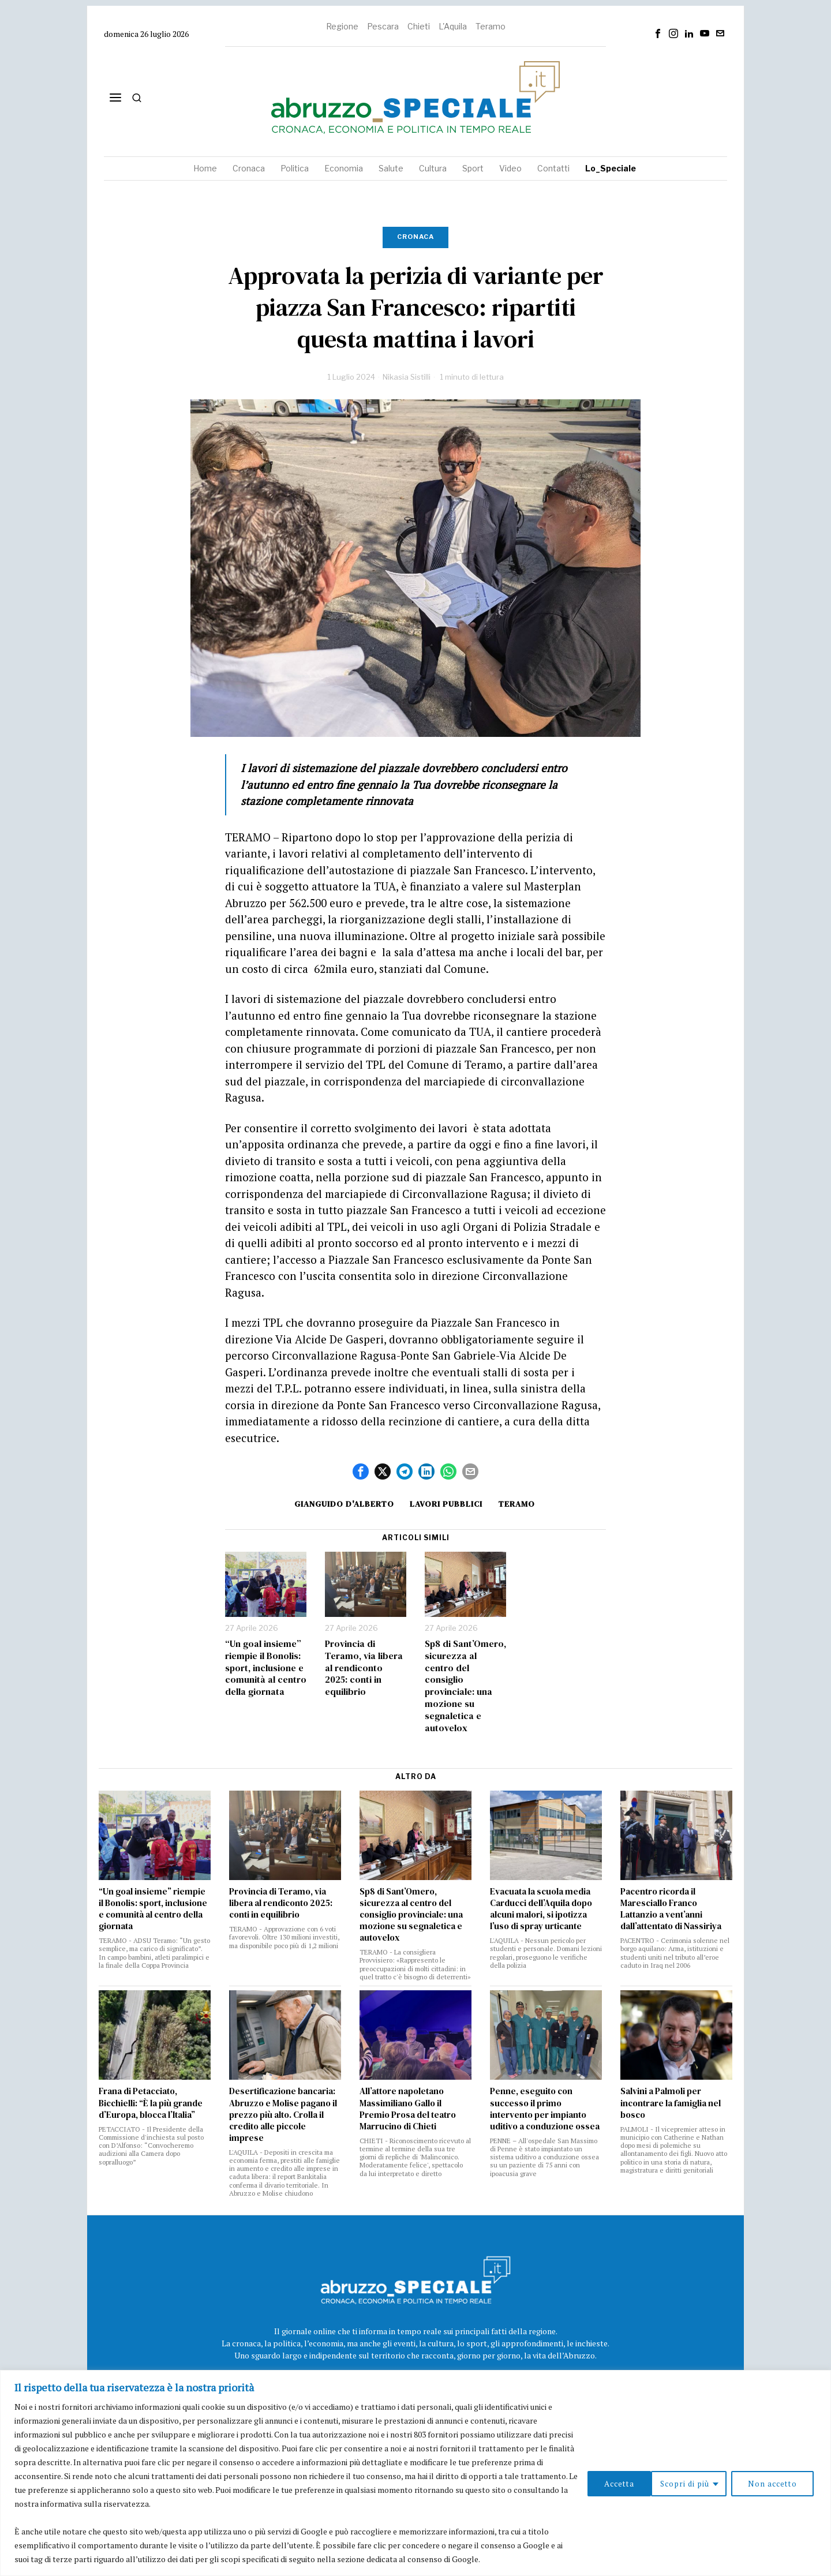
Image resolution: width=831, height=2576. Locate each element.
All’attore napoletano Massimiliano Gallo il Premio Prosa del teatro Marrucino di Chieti (408, 2108)
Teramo (490, 26)
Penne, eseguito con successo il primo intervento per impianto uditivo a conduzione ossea (545, 2108)
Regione (342, 26)
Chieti (418, 26)
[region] (415, 2473)
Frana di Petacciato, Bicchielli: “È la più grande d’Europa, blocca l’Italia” (151, 2102)
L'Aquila (452, 26)
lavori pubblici (446, 1504)
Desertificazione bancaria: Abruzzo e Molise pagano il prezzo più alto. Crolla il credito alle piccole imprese (283, 2114)
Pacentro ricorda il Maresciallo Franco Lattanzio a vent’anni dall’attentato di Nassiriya (670, 1909)
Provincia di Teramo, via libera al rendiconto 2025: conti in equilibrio (364, 1668)
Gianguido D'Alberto (341, 1504)
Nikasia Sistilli (407, 376)
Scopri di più (613, 2482)
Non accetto (703, 2482)
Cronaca (415, 237)
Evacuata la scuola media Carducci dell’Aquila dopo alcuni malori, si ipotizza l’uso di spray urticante (541, 1909)
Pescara (383, 26)
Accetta (784, 2482)
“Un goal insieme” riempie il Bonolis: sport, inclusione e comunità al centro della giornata (265, 1668)
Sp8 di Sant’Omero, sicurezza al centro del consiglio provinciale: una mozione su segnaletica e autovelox (465, 1685)
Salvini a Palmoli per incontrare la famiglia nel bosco (670, 2102)
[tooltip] (658, 33)
